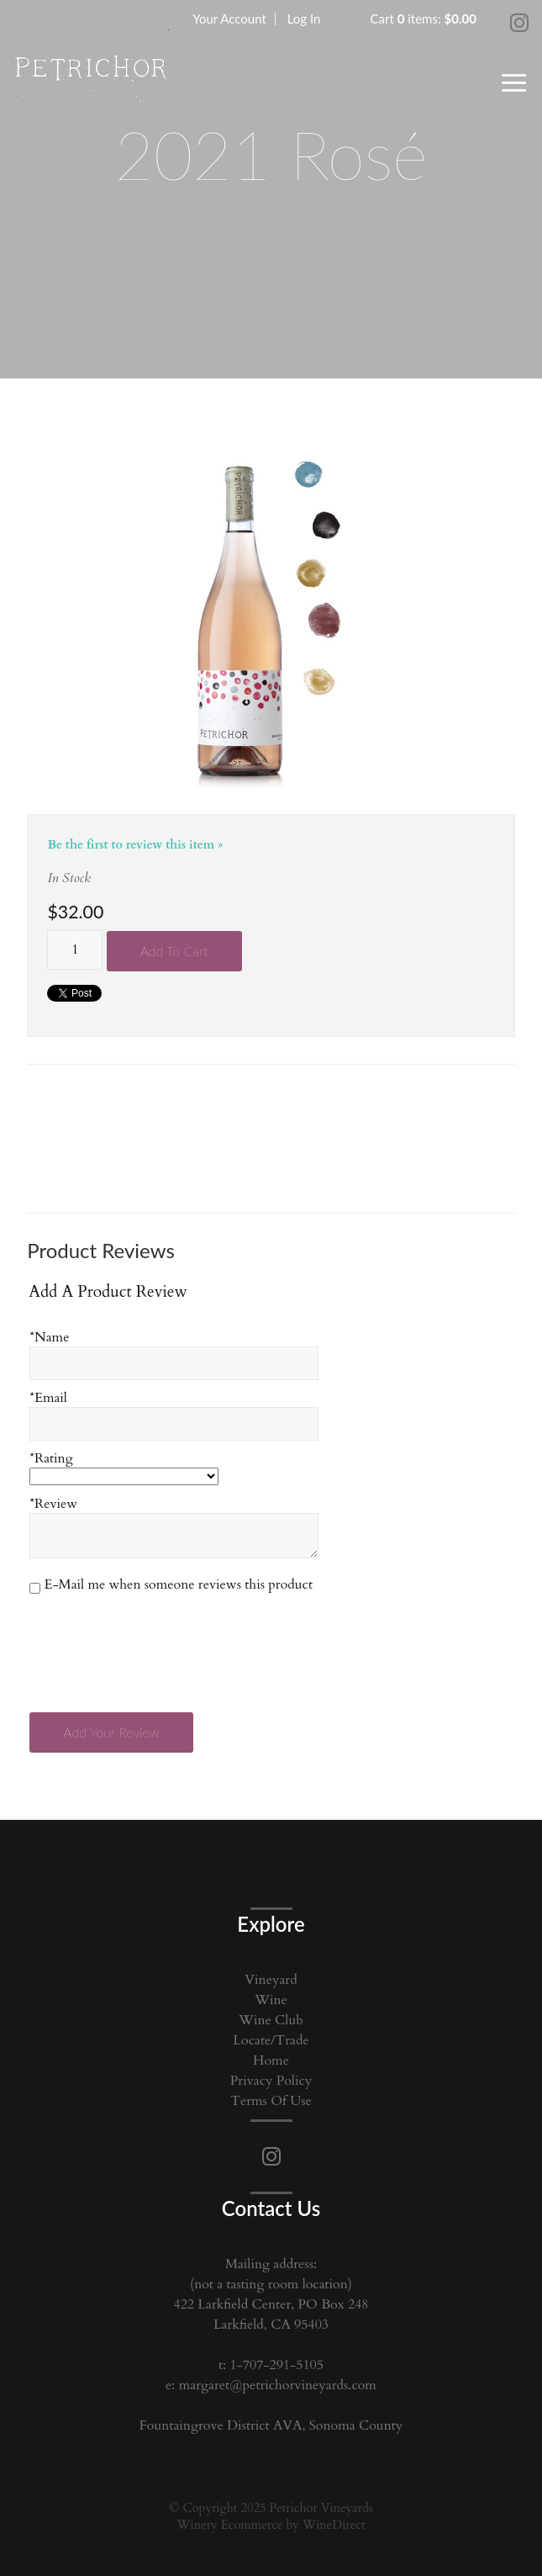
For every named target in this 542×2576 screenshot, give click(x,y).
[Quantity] (75, 950)
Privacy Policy (271, 2080)
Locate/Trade (270, 2040)
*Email (48, 1398)
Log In (304, 18)
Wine (271, 2000)
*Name (49, 1337)
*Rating (50, 1458)
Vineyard (271, 1979)
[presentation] (159, 1643)
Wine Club (271, 2020)
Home (271, 2060)
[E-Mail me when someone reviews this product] (34, 1588)
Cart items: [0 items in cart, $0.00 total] (423, 18)
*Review (53, 1503)
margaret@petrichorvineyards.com (277, 2385)
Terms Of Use (271, 2101)
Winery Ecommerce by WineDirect (270, 2524)
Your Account (229, 18)
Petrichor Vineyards (91, 71)
